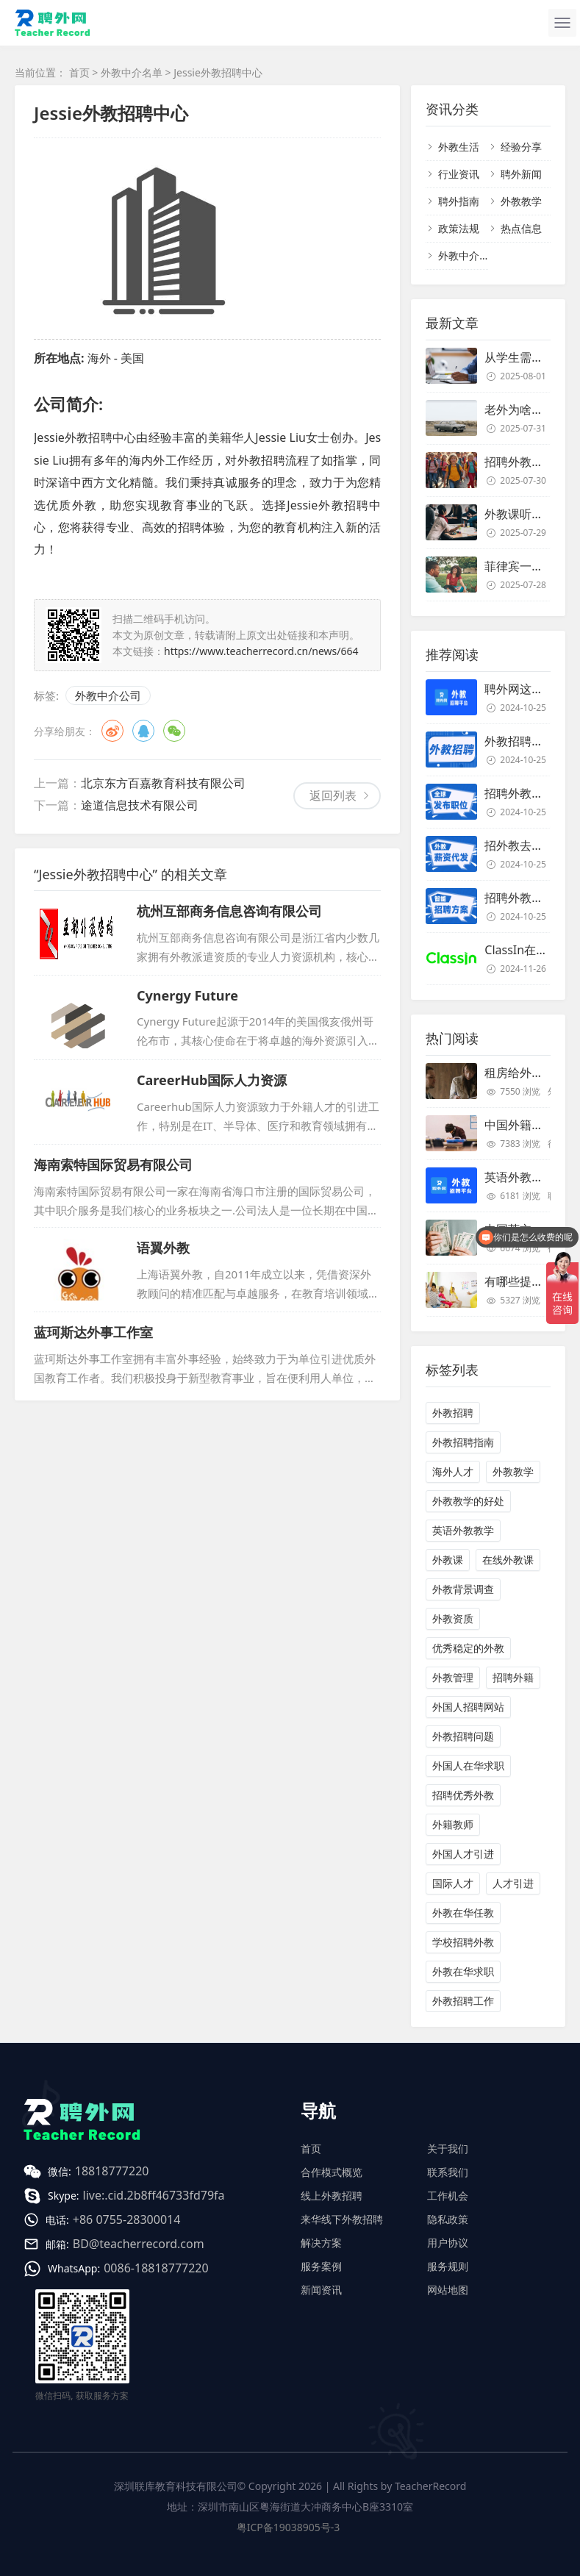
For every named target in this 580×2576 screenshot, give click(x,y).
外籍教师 (452, 1824)
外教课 (447, 1560)
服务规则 (447, 2266)
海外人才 (452, 1471)
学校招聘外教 (463, 1942)
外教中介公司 (108, 695)
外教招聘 (452, 1413)
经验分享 (521, 147)
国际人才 (452, 1883)
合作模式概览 (331, 2172)
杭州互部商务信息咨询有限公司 (229, 911)
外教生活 (458, 147)
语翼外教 (163, 1247)
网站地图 (447, 2290)
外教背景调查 (463, 1589)
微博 (112, 731)
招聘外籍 (513, 1677)
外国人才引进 (463, 1854)
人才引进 (513, 1883)
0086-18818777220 (156, 2268)
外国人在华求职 (468, 1765)
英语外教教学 (463, 1530)
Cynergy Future (187, 995)
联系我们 (447, 2172)
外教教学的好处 (468, 1501)
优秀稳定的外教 (468, 1648)
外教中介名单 (131, 72)
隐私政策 (447, 2219)
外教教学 (521, 201)
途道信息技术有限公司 (139, 805)
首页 (79, 72)
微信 (174, 731)
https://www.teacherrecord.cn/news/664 (261, 651)
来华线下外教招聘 (342, 2219)
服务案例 (321, 2266)
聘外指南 (458, 201)
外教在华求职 (463, 1971)
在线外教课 (508, 1560)
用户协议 (447, 2243)
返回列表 (333, 795)
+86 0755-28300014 (127, 2219)
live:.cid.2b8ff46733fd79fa (154, 2195)
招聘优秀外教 (463, 1795)
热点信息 (521, 228)
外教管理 (452, 1677)
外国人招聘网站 (468, 1707)
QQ (143, 731)
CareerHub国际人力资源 (212, 1080)
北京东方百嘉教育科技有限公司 (163, 783)
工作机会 (447, 2196)
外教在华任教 (463, 1913)
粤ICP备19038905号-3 (288, 2527)
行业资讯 (458, 174)
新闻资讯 (321, 2290)
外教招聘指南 (463, 1442)
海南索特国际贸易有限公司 (113, 1164)
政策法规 (458, 228)
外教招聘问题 (463, 1736)
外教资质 (452, 1618)
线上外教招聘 (331, 2196)
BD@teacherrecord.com (138, 2244)
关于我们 (447, 2148)
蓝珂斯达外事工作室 (93, 1332)
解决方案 (321, 2243)
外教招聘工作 (463, 2001)
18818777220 (112, 2171)
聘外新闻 (521, 174)
